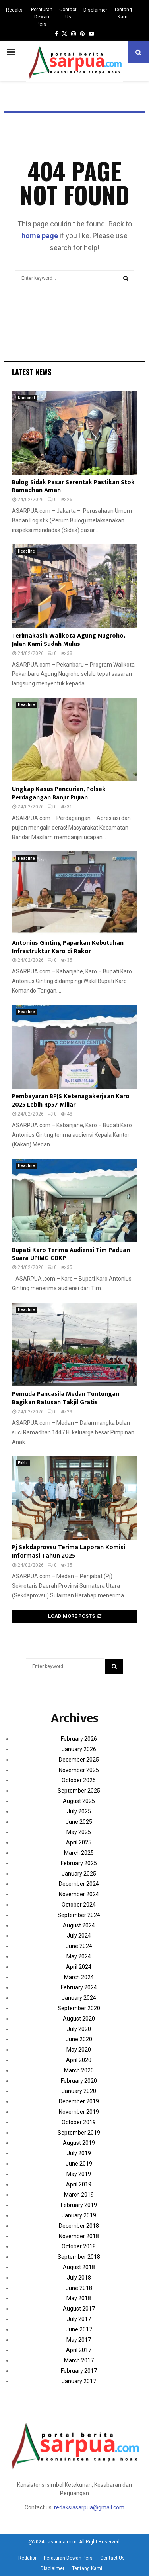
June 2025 (79, 1822)
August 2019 (79, 2143)
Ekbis (23, 1463)
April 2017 (78, 2350)
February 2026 (79, 1739)
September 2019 (79, 2132)
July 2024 (79, 1935)
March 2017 (79, 2360)
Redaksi (15, 10)
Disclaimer (95, 10)
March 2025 (79, 1853)
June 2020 (79, 2039)
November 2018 (79, 2236)
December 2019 (79, 2101)
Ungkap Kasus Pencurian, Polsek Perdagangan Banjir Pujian (59, 793)
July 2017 (79, 2319)
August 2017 (79, 2308)
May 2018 (78, 2298)
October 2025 (79, 1780)
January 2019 (79, 2215)
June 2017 (79, 2329)
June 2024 (79, 1946)
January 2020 (79, 2091)
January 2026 (79, 1749)
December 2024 (79, 1884)
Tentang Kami (123, 13)
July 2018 (79, 2277)
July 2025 (79, 1811)
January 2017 (79, 2381)
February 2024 (79, 1987)
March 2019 (79, 2194)
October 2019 (79, 2122)
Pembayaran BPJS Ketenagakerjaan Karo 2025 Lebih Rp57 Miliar (71, 1100)
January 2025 (79, 1873)
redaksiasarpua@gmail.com (89, 2507)
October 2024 (79, 1904)
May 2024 (78, 1956)
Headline (26, 551)
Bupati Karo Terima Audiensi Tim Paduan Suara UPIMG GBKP (71, 1254)
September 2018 (79, 2257)
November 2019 (79, 2112)
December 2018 (79, 2226)
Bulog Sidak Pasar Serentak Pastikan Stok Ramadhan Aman (73, 486)
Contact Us (68, 13)
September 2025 (79, 1790)
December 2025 (79, 1759)
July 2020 (79, 2029)
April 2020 (78, 2060)
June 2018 (79, 2288)
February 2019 (79, 2205)
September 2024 (79, 1915)
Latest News (31, 372)
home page (39, 236)
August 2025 (79, 1801)
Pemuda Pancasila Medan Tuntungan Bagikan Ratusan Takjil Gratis (65, 1398)
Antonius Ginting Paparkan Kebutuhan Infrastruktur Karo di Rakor (68, 947)
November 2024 (79, 1894)
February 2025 (79, 1863)
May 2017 (78, 2340)
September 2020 (79, 2008)
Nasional (26, 398)
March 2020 (79, 2070)
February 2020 (79, 2081)
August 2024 (79, 1925)
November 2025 (79, 1770)
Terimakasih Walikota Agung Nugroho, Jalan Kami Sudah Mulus (68, 639)
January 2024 (79, 1998)
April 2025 (78, 1842)
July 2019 (79, 2153)
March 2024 (79, 1977)
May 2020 (78, 2049)
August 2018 (79, 2267)
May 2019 (78, 2174)
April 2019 (78, 2184)
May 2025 (78, 1832)
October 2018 (79, 2246)
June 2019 (79, 2163)
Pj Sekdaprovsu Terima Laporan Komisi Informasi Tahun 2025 (68, 1551)
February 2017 (79, 2371)
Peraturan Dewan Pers (41, 17)
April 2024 (78, 1967)
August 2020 (79, 2018)
